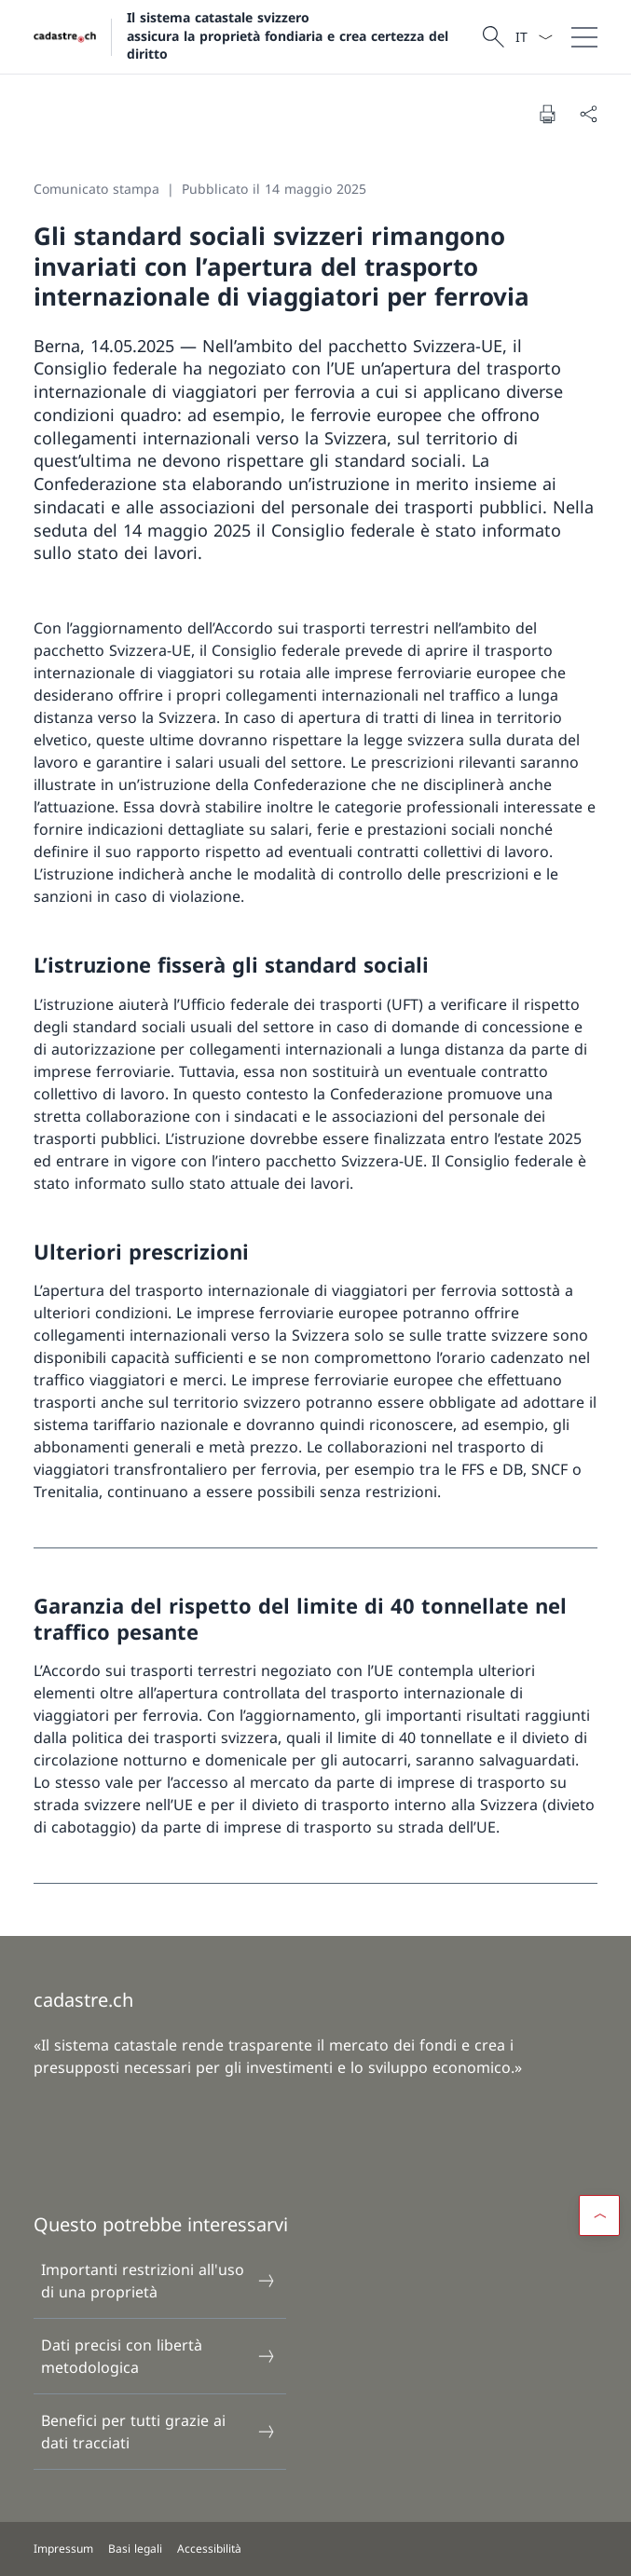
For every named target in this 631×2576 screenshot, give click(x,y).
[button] (599, 2215)
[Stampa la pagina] (547, 113)
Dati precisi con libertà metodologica (158, 2356)
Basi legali (135, 2548)
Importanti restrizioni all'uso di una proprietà (158, 2280)
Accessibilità (209, 2548)
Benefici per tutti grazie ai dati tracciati (158, 2431)
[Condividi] (588, 113)
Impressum (63, 2548)
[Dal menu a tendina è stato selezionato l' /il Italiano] (533, 36)
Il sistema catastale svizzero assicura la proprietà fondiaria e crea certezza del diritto (287, 35)
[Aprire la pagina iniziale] (255, 36)
